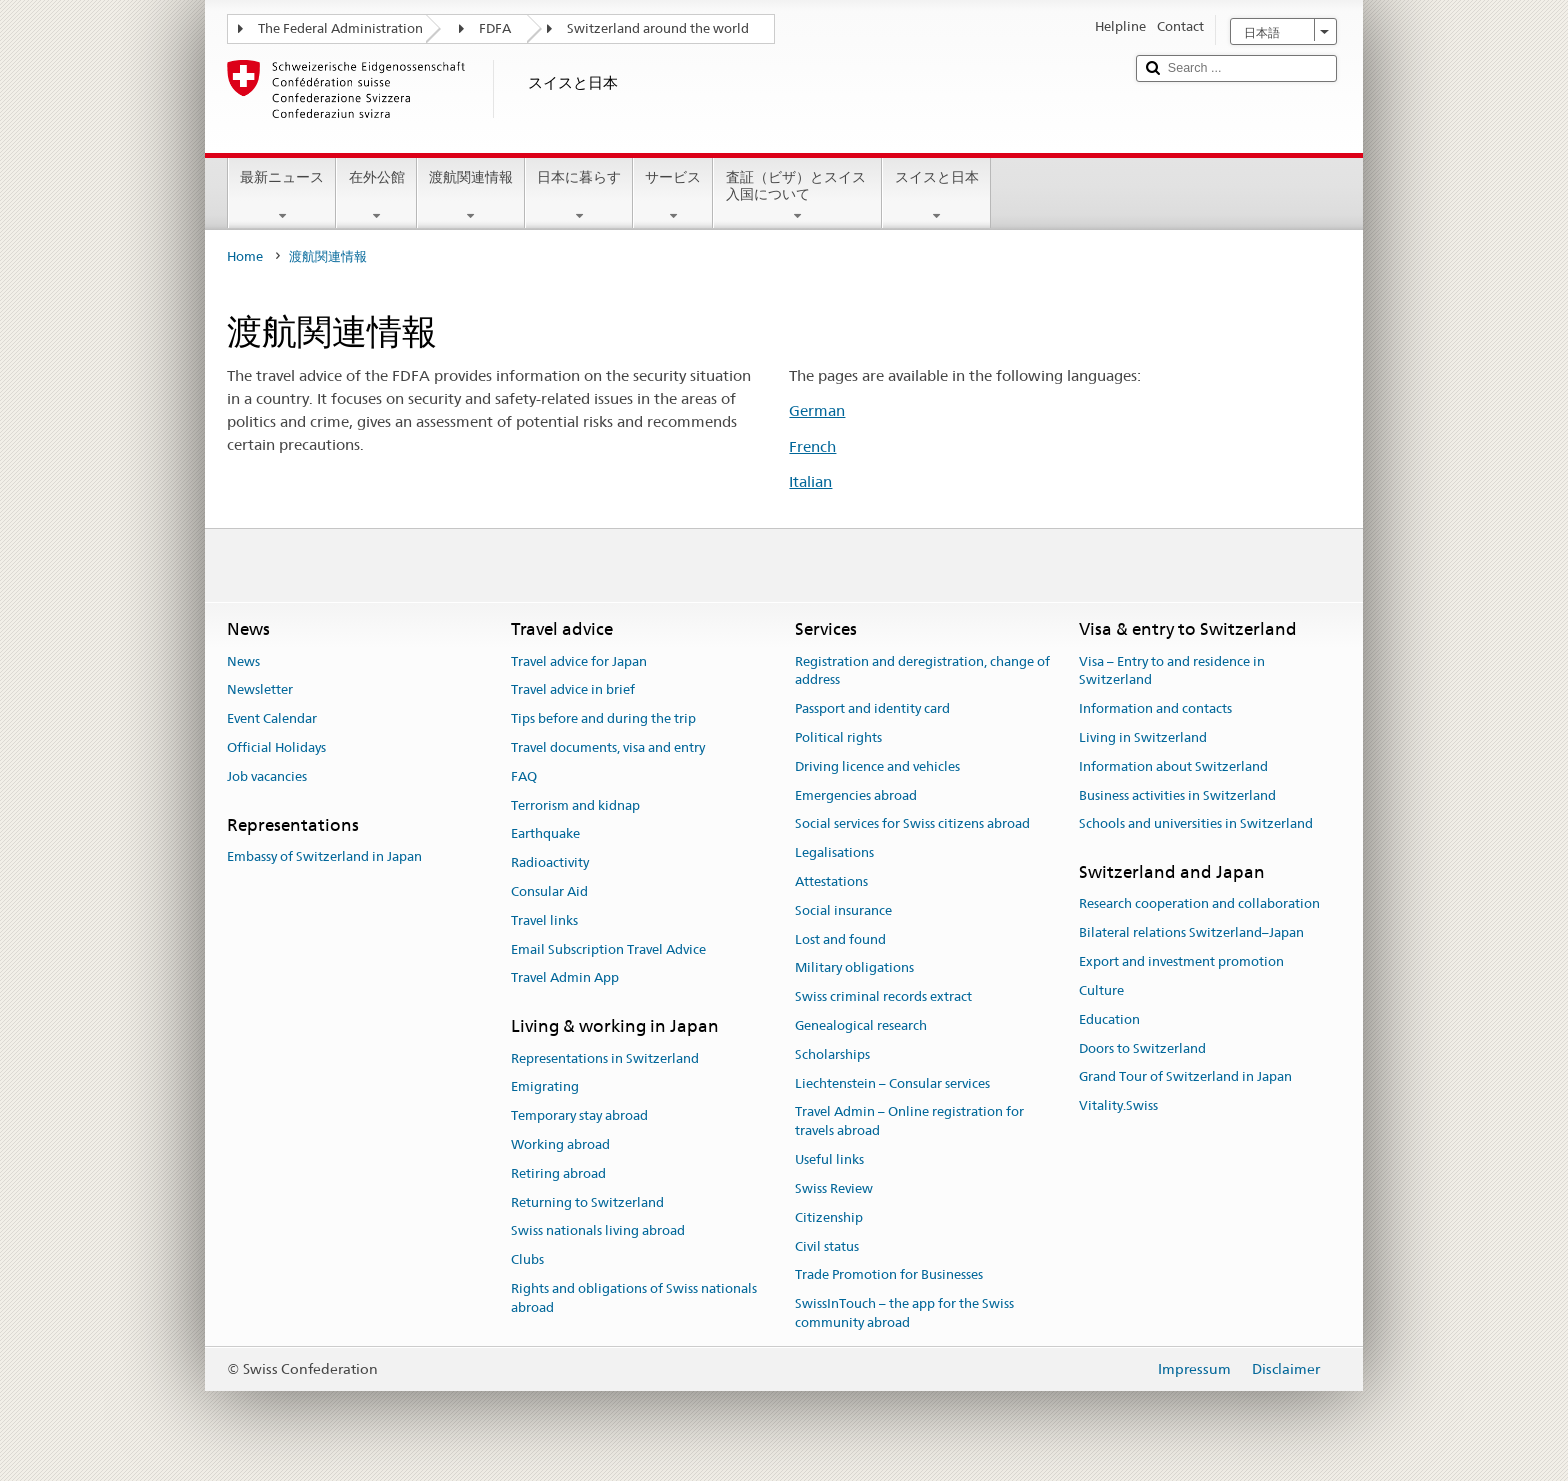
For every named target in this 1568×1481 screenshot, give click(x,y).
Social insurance (843, 910)
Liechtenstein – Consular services (892, 1083)
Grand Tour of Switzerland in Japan (1185, 1077)
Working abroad (560, 1144)
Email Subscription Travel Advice (608, 949)
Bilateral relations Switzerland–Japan (1191, 933)
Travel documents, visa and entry (608, 747)
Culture (1101, 990)
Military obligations (854, 968)
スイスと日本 (936, 196)
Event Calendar (272, 718)
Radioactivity (550, 862)
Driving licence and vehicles (877, 766)
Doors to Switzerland (1142, 1048)
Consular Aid (549, 891)
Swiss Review (834, 1188)
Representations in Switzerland (605, 1058)
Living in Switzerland (1143, 737)
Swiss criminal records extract (883, 996)
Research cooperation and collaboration (1199, 904)
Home (245, 256)
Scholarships (832, 1054)
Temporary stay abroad (579, 1115)
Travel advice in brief (573, 690)
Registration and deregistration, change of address (922, 671)
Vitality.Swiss (1118, 1105)
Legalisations (834, 852)
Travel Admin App (565, 978)
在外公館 (376, 196)
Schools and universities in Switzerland (1196, 824)
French (812, 446)
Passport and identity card (872, 708)
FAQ (524, 776)
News (243, 661)
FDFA (495, 28)
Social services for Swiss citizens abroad (912, 824)
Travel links (544, 920)
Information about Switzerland (1173, 766)
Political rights (838, 737)
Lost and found (840, 939)
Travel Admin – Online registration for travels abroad (909, 1122)
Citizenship (829, 1217)
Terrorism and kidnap (575, 805)
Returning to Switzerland (587, 1202)
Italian (810, 481)
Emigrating (545, 1087)
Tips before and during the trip (603, 718)
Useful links (829, 1159)
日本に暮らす (579, 196)
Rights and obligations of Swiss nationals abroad (634, 1298)
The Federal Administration (340, 28)
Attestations (831, 881)
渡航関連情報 (471, 196)
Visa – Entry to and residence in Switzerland (1172, 671)
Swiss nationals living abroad (598, 1231)
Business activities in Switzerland (1177, 795)
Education (1109, 1019)
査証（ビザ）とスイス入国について (797, 196)
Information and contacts (1155, 708)
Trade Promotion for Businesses (889, 1275)
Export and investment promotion (1181, 961)
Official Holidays (276, 747)
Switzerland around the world (658, 28)
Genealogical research (861, 1025)
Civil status (827, 1246)
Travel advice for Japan (579, 661)
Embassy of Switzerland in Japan (324, 856)
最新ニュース (282, 196)
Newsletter (260, 690)
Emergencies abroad (856, 795)
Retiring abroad (558, 1173)
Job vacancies (267, 776)
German (817, 410)
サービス (673, 196)
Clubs (527, 1259)
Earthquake (545, 834)
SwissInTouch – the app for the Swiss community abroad (904, 1313)
